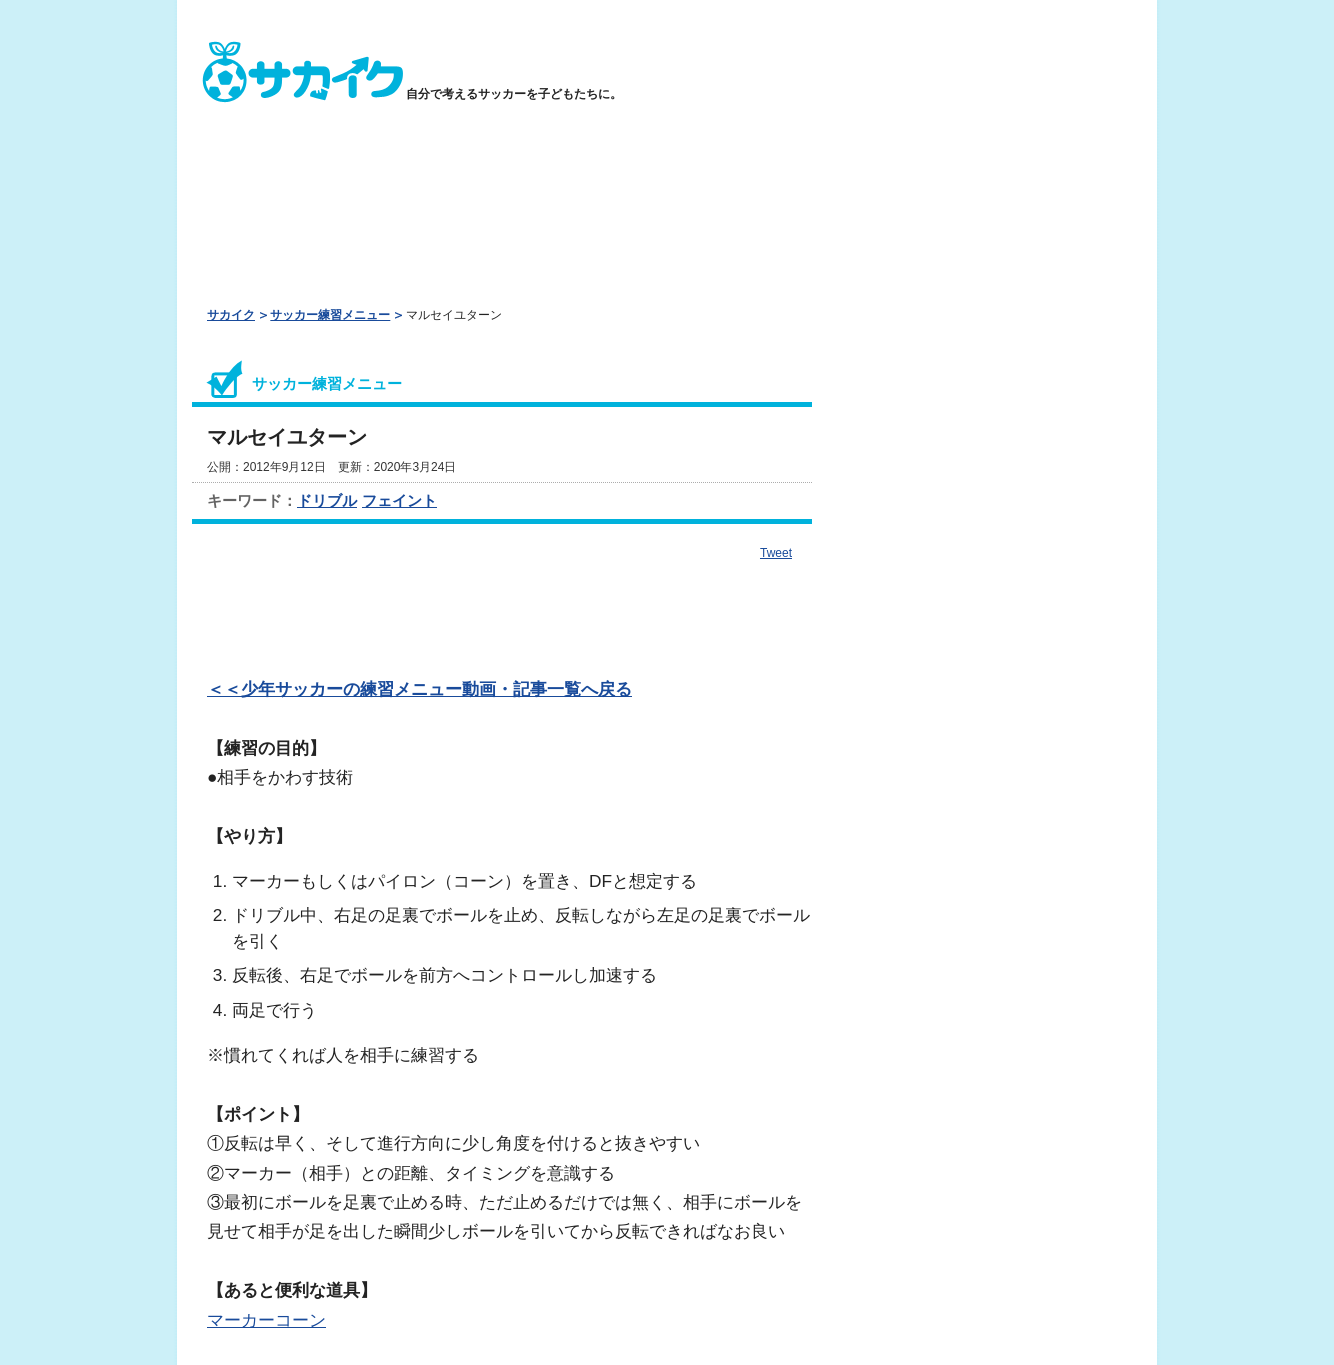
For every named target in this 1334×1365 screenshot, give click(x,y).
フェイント (399, 500)
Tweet (776, 553)
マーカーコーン (266, 1320)
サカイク (231, 315)
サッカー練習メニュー (330, 315)
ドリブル (327, 500)
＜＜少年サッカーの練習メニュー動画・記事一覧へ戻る (419, 689)
